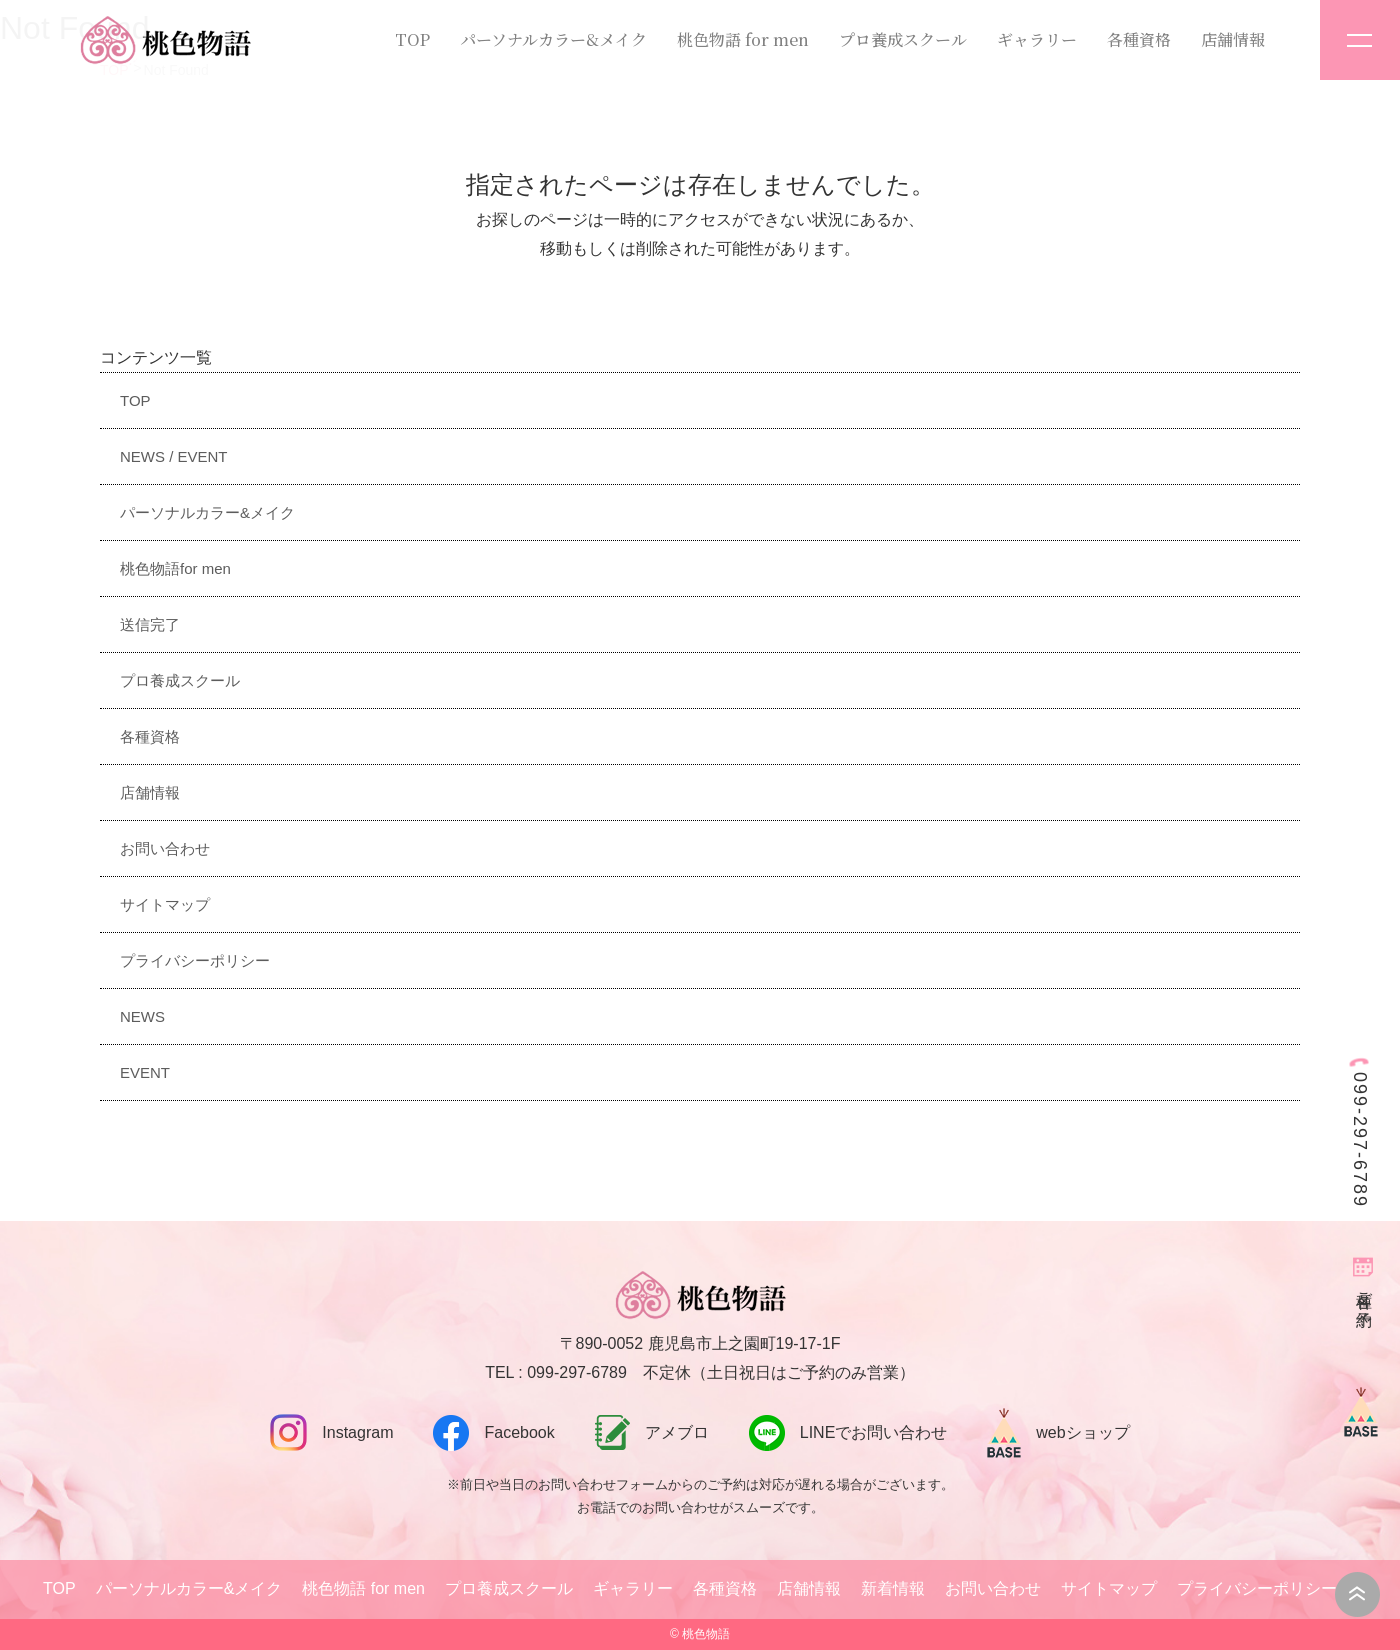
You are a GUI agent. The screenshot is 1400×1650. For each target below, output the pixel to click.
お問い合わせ (165, 848)
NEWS (142, 1016)
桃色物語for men (175, 568)
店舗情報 (1233, 39)
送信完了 (150, 624)
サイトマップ (165, 904)
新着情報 (893, 1588)
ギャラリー (1037, 39)
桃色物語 (706, 1634)
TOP (412, 39)
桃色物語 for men (743, 39)
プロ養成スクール (903, 39)
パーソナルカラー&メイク (553, 39)
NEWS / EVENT (174, 456)
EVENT (145, 1072)
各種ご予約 (1364, 1291)
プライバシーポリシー (195, 960)
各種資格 (1139, 39)
